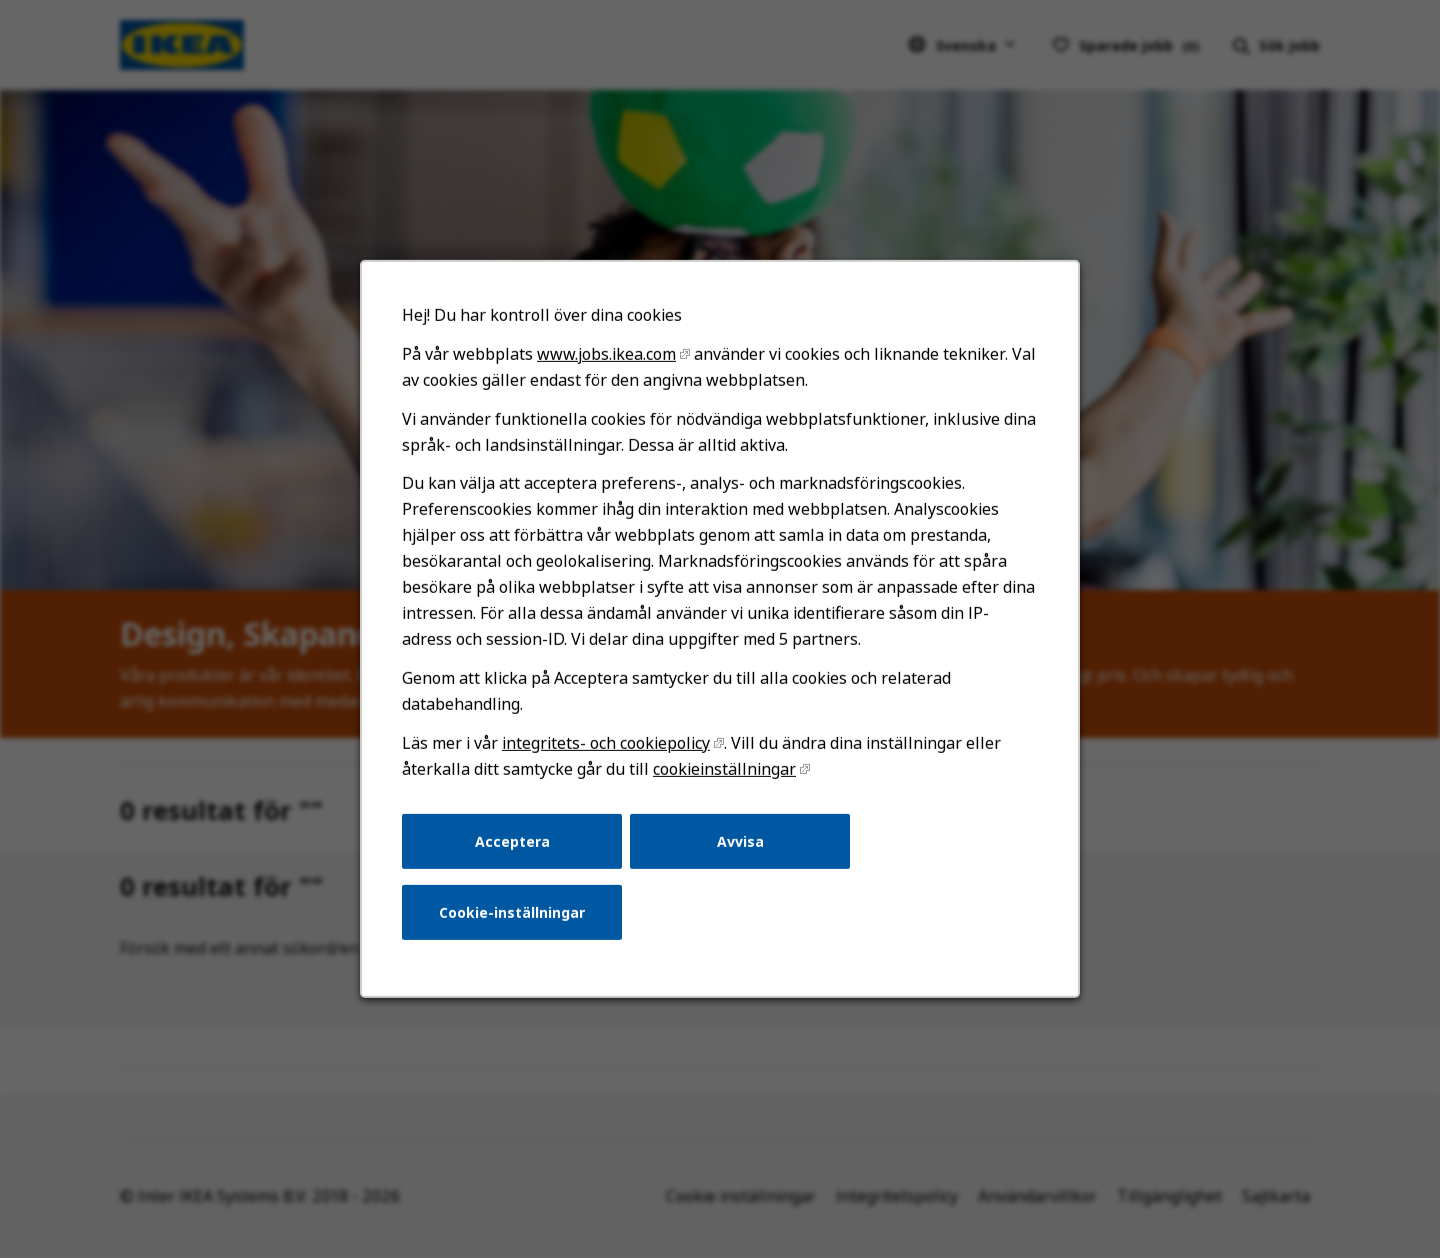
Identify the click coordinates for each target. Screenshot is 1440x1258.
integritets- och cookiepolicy (606, 743)
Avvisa (740, 840)
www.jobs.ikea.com (606, 354)
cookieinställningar (724, 769)
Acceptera (512, 840)
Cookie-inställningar (512, 912)
